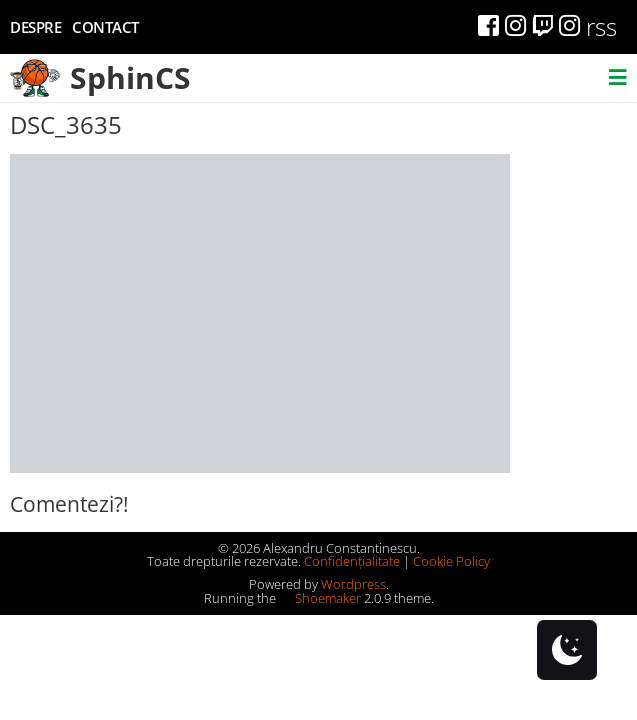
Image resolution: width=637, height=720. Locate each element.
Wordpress (353, 584)
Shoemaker (320, 598)
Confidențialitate (352, 561)
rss (601, 26)
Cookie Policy (451, 561)
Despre (35, 27)
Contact (105, 27)
